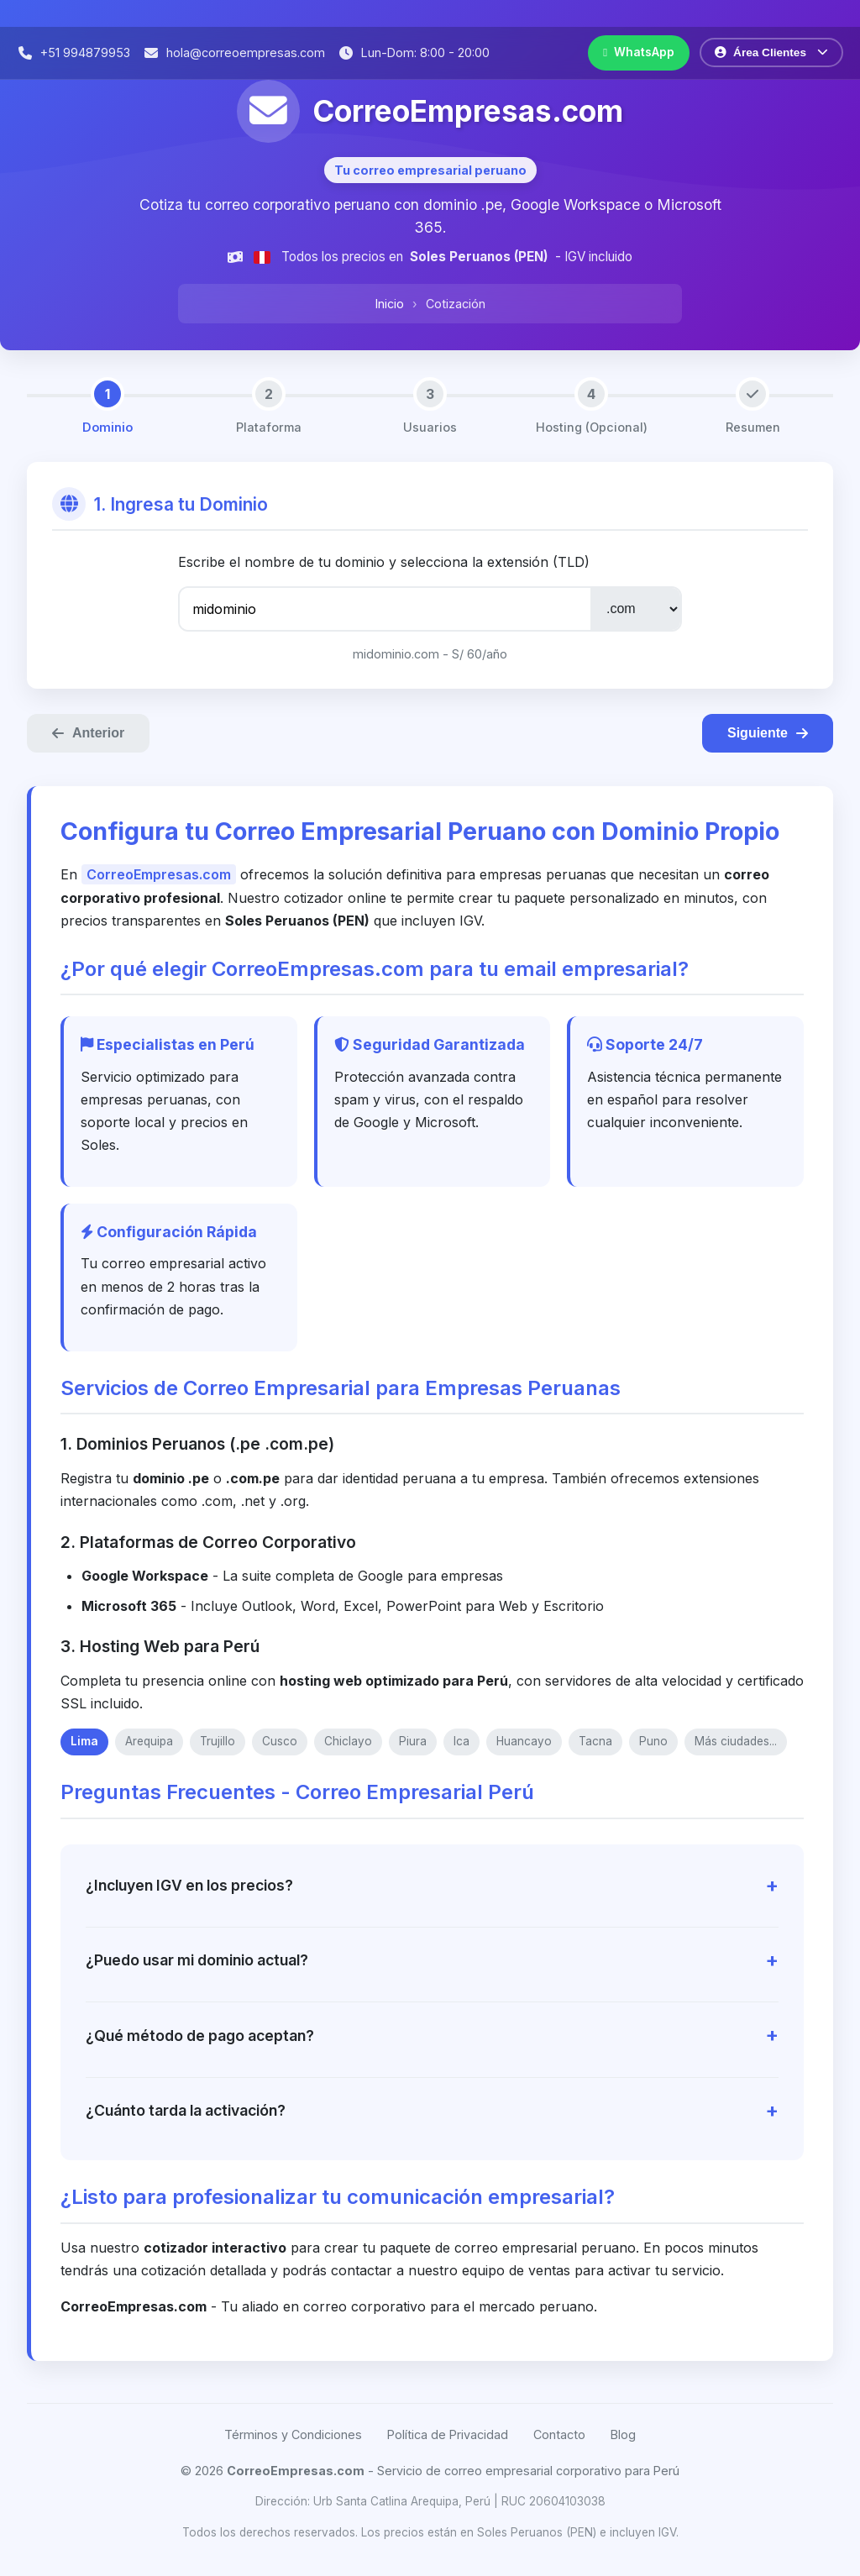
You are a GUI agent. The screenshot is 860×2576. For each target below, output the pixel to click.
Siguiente (767, 733)
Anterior (88, 733)
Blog (623, 2434)
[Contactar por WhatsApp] (639, 53)
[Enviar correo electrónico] (234, 52)
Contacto (559, 2434)
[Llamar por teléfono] (73, 52)
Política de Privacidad (447, 2434)
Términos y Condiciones (293, 2434)
